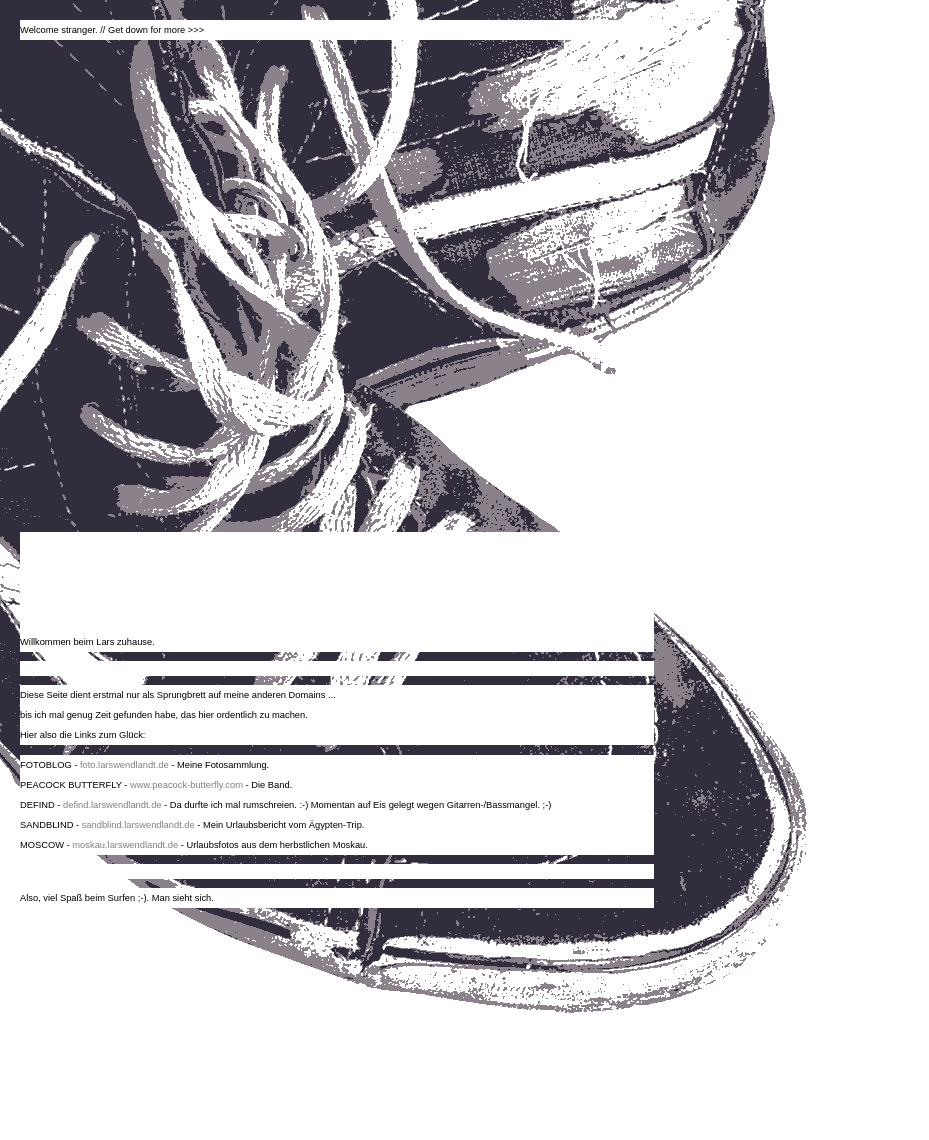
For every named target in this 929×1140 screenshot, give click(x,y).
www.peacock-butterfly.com (186, 785)
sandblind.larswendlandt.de (138, 825)
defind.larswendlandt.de (112, 805)
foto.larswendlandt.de (124, 765)
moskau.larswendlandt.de (125, 845)
